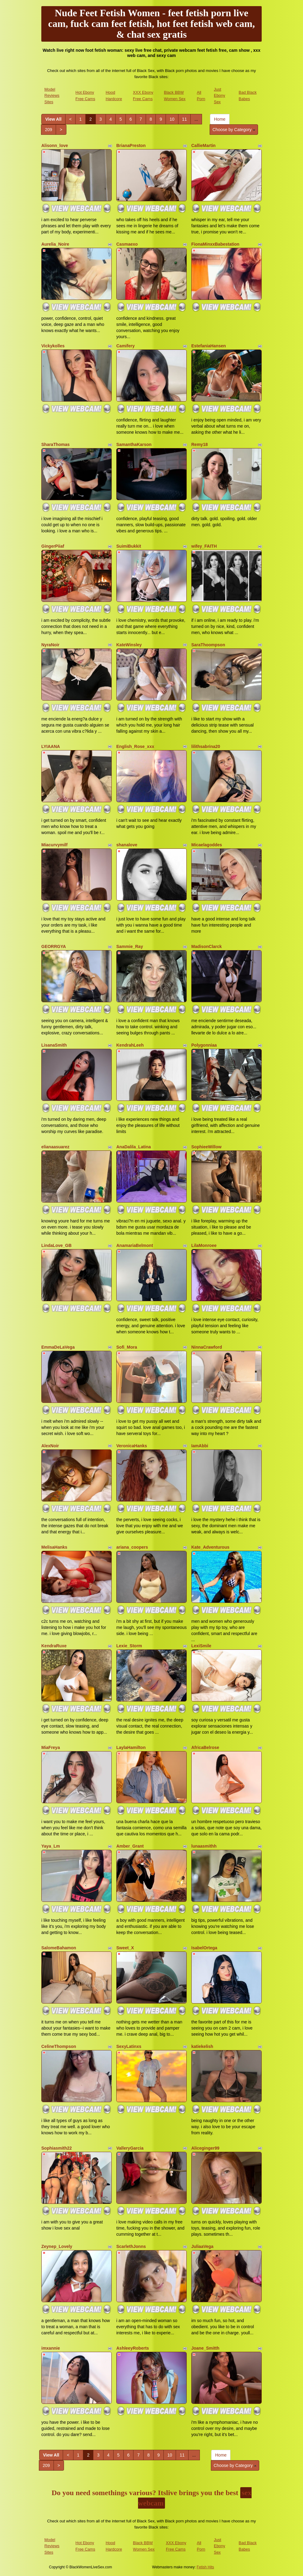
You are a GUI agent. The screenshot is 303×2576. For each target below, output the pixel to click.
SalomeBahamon (58, 1947)
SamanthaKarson (134, 444)
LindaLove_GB (56, 1245)
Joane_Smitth (205, 2348)
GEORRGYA (53, 946)
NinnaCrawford (206, 1347)
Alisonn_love (54, 145)
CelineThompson (58, 2046)
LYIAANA (50, 746)
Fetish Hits (205, 2567)
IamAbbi (199, 1445)
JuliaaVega (202, 2246)
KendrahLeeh (130, 1045)
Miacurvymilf (54, 844)
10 (172, 119)
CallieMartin (203, 145)
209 (48, 129)
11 (184, 119)
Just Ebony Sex (219, 95)
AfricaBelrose (205, 1747)
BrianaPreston (131, 145)
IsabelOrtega (204, 1947)
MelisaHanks (54, 1547)
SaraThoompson (208, 644)
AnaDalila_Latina (133, 1146)
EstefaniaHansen (208, 345)
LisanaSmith (54, 1045)
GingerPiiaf (52, 546)
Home (219, 119)
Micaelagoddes (206, 844)
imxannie (50, 2348)
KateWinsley (129, 644)
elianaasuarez (55, 1146)
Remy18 (199, 444)
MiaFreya (50, 1747)
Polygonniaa (204, 1045)
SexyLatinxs (128, 2046)
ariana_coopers (132, 1547)
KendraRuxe (53, 1645)
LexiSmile (201, 1645)
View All (53, 119)
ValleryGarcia (130, 2148)
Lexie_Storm (129, 1645)
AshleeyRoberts (132, 2348)
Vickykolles (53, 345)
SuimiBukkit (128, 546)
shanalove (126, 844)
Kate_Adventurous (210, 1547)
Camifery (125, 345)
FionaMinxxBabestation (215, 244)
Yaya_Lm (50, 1846)
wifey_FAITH (204, 546)
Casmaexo (127, 244)
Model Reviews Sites (51, 95)
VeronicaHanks (131, 1445)
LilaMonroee (203, 1245)
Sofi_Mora (126, 1347)
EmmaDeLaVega (58, 1347)
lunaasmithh (203, 1846)
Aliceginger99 (205, 2148)
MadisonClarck (206, 946)
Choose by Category (233, 129)
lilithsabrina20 (205, 746)
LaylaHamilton (131, 1747)
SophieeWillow (206, 1146)
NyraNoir (50, 644)
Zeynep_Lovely (56, 2246)
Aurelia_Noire (55, 244)
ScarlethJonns (131, 2246)
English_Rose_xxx (135, 746)
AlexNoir (50, 1445)
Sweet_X (125, 1947)
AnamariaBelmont (134, 1245)
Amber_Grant (130, 1846)
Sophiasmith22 (56, 2148)
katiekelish (202, 2046)
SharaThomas (55, 444)
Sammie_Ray (129, 946)
